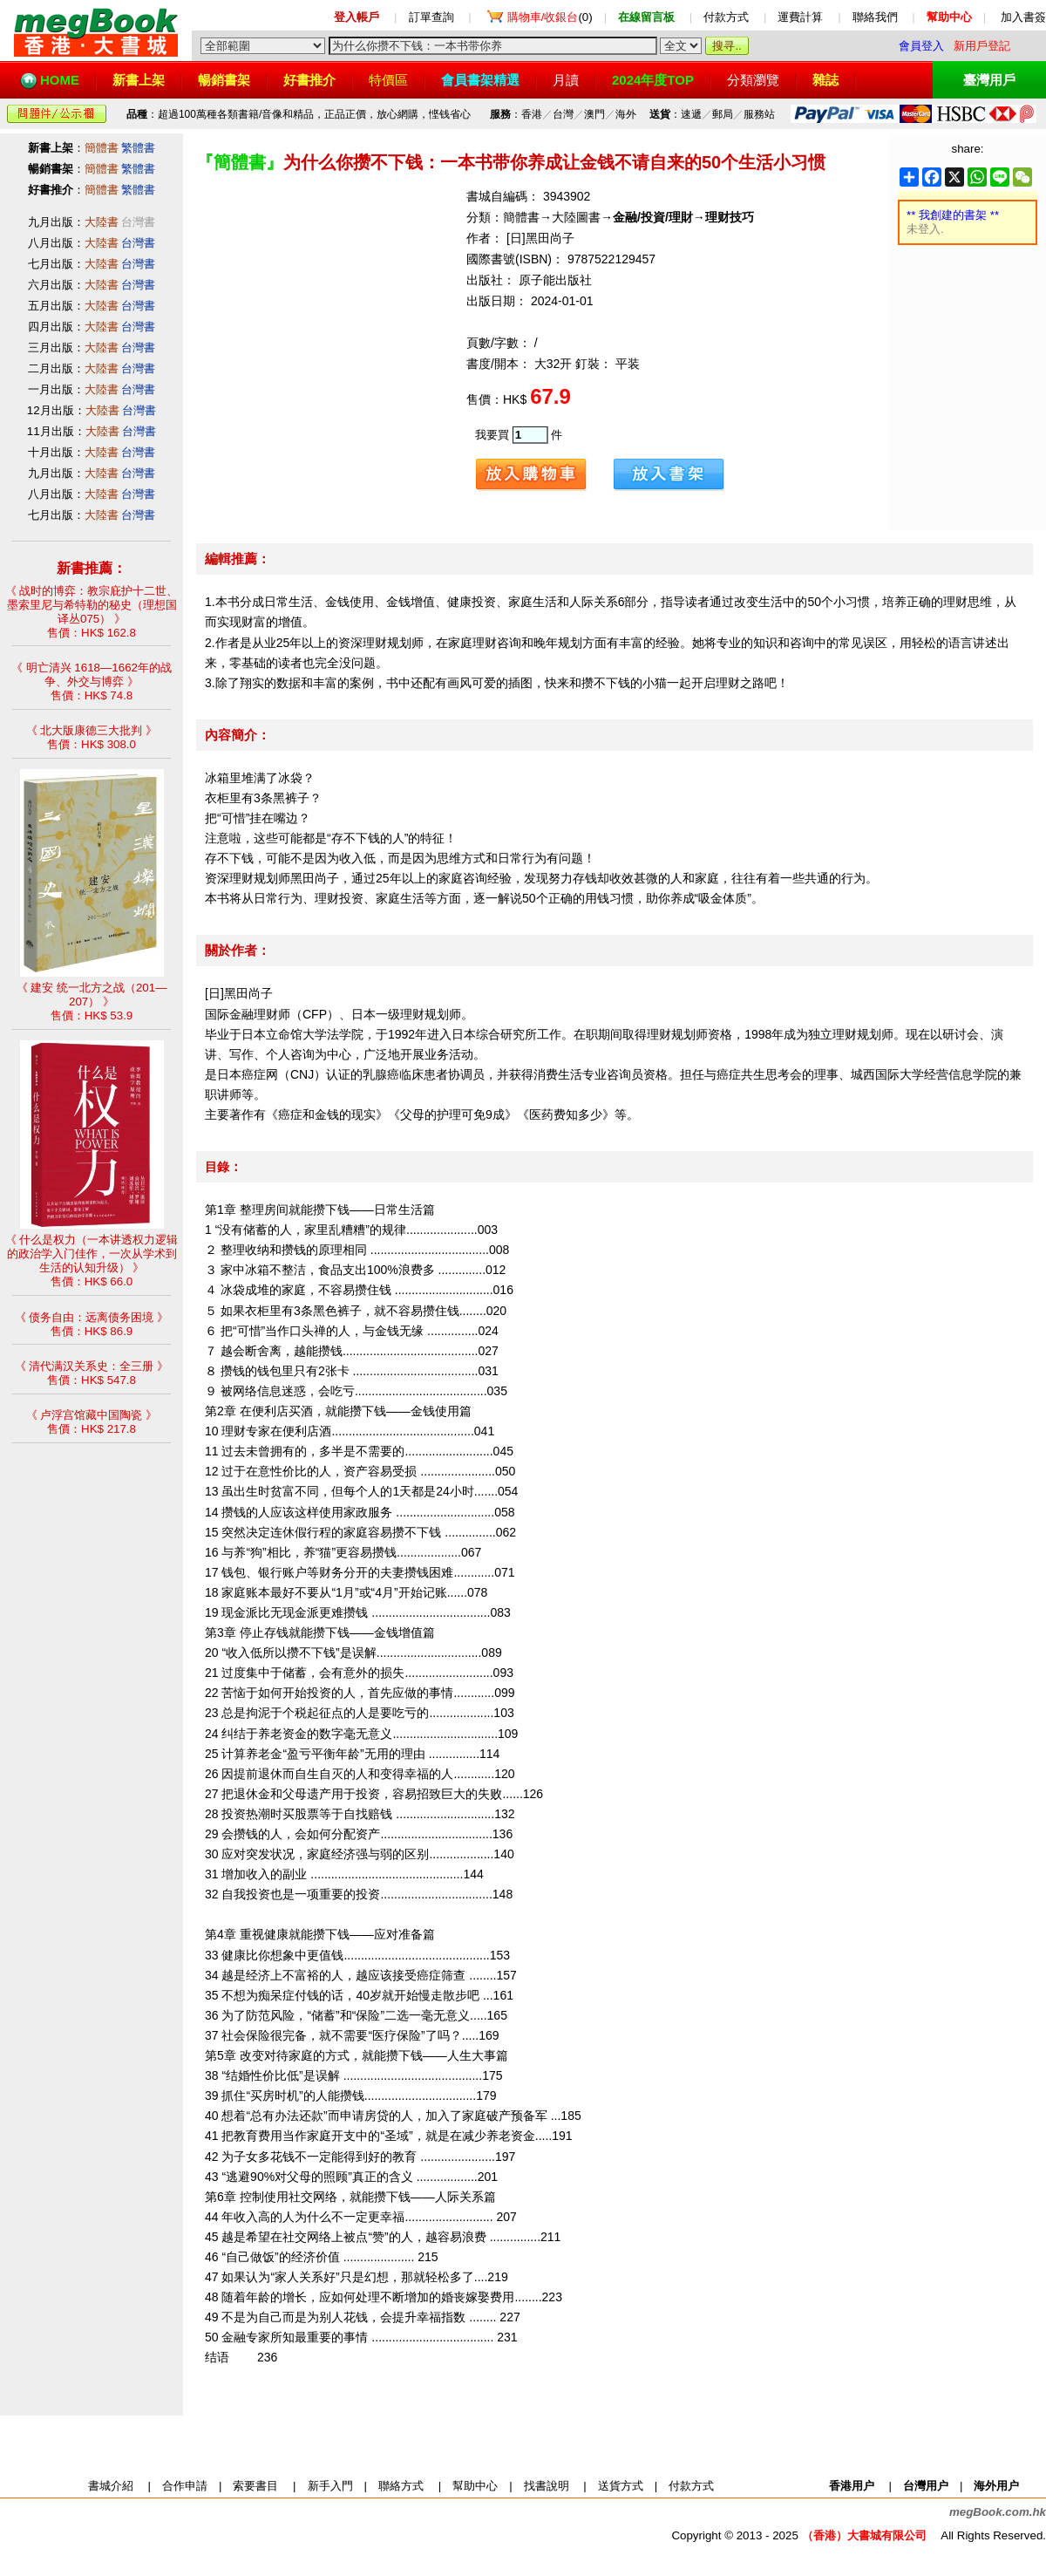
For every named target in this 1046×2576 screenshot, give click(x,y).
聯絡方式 (401, 2485)
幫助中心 (475, 2485)
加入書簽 (1023, 17)
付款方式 (726, 17)
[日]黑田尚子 (540, 238)
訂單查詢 (431, 17)
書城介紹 (110, 2485)
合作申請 (184, 2485)
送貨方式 (620, 2485)
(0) (550, 17)
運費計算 (800, 17)
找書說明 (546, 2485)
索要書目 (255, 2485)
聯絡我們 (875, 17)
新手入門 (330, 2485)
